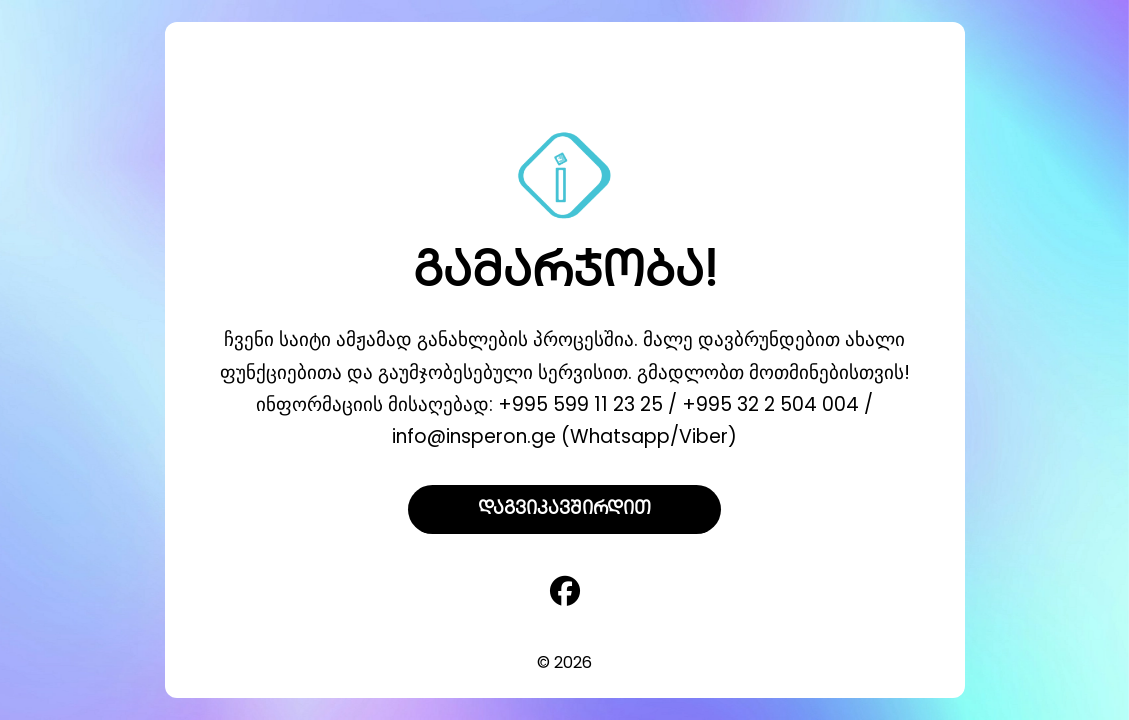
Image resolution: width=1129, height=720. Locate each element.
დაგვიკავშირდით (564, 509)
